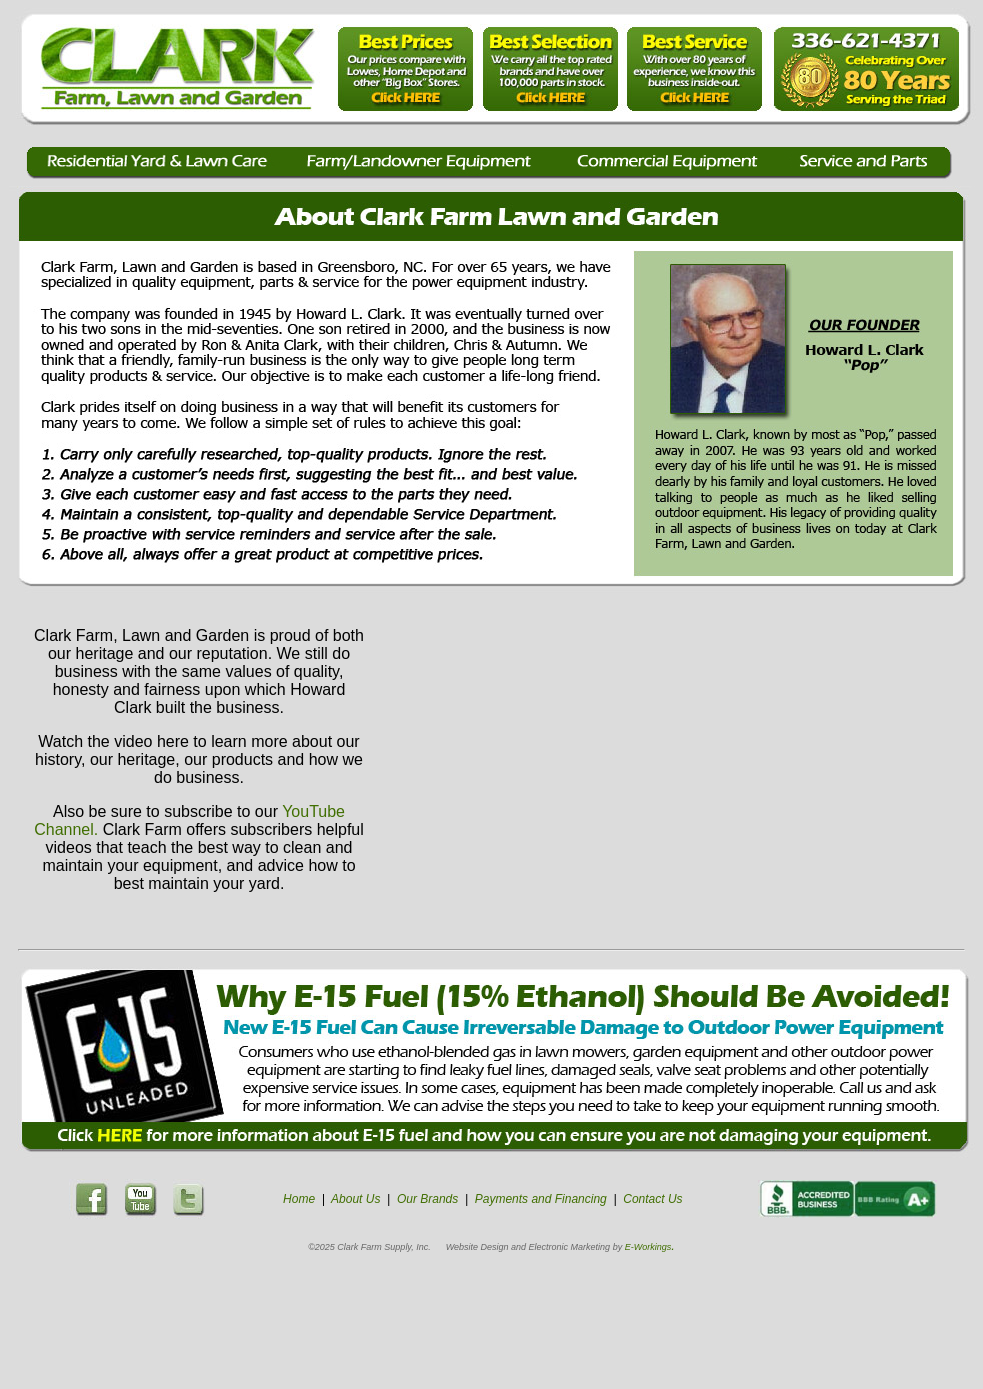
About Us (355, 1199)
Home (299, 1199)
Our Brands (427, 1199)
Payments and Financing (541, 1199)
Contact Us (652, 1199)
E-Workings (648, 1247)
